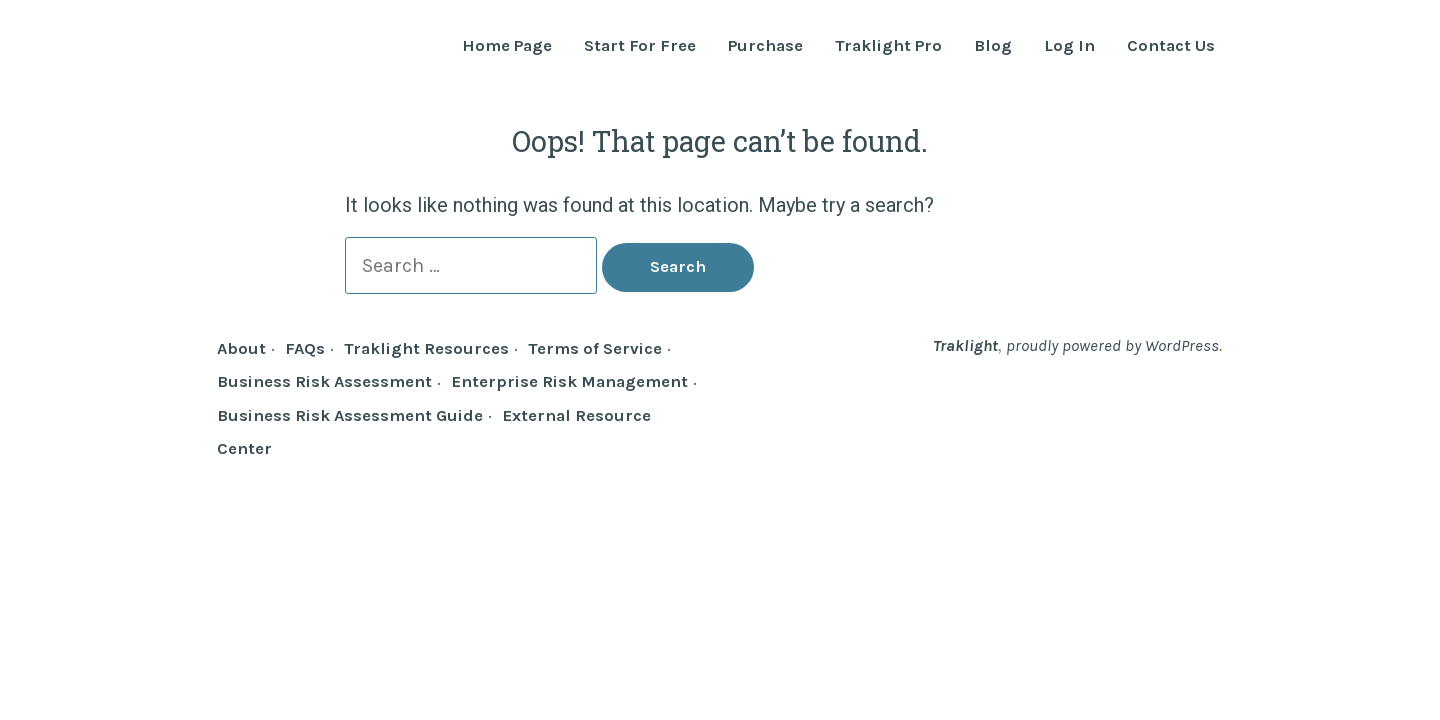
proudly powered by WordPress (1112, 345)
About (241, 348)
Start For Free (640, 46)
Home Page (507, 46)
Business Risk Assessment (324, 381)
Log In (1069, 46)
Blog (993, 46)
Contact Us (1171, 46)
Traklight (965, 345)
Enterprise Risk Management (569, 381)
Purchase (765, 46)
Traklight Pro (888, 46)
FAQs (305, 348)
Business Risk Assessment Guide (350, 415)
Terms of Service (595, 348)
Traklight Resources (426, 348)
